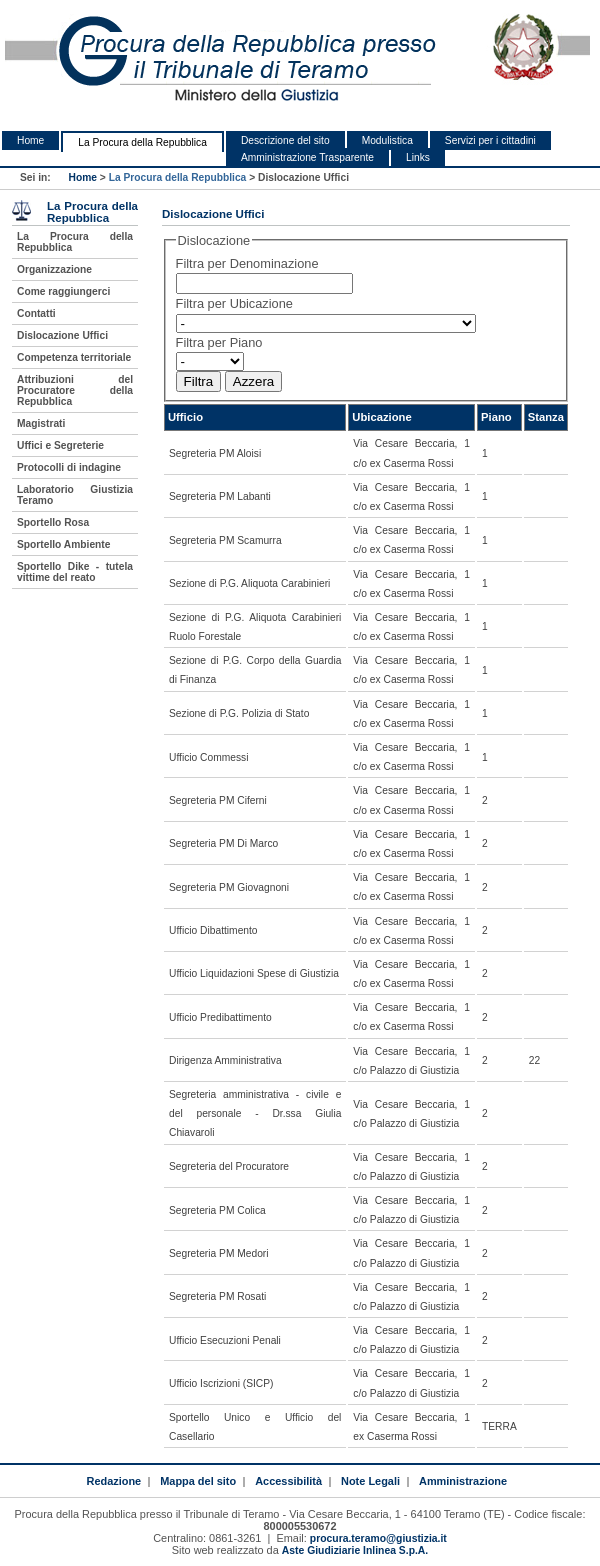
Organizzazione (54, 269)
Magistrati (41, 423)
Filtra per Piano (219, 342)
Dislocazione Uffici (62, 335)
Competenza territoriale (74, 357)
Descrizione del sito (285, 140)
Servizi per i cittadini (490, 140)
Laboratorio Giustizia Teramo (75, 495)
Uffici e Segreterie (60, 445)
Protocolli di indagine (69, 467)
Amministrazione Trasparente (307, 157)
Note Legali (370, 1481)
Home (30, 140)
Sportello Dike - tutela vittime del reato (75, 572)
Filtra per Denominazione (247, 263)
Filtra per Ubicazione (234, 303)
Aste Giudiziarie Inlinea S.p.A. (355, 1550)
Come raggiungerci (63, 291)
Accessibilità (288, 1481)
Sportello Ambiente (63, 544)
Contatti (36, 313)
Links (418, 157)
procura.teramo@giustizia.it (378, 1538)
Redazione (113, 1481)
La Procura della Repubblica (142, 142)
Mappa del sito (198, 1481)
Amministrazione (463, 1481)
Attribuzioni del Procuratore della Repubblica (75, 390)
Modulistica (387, 140)
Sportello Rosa (53, 522)
